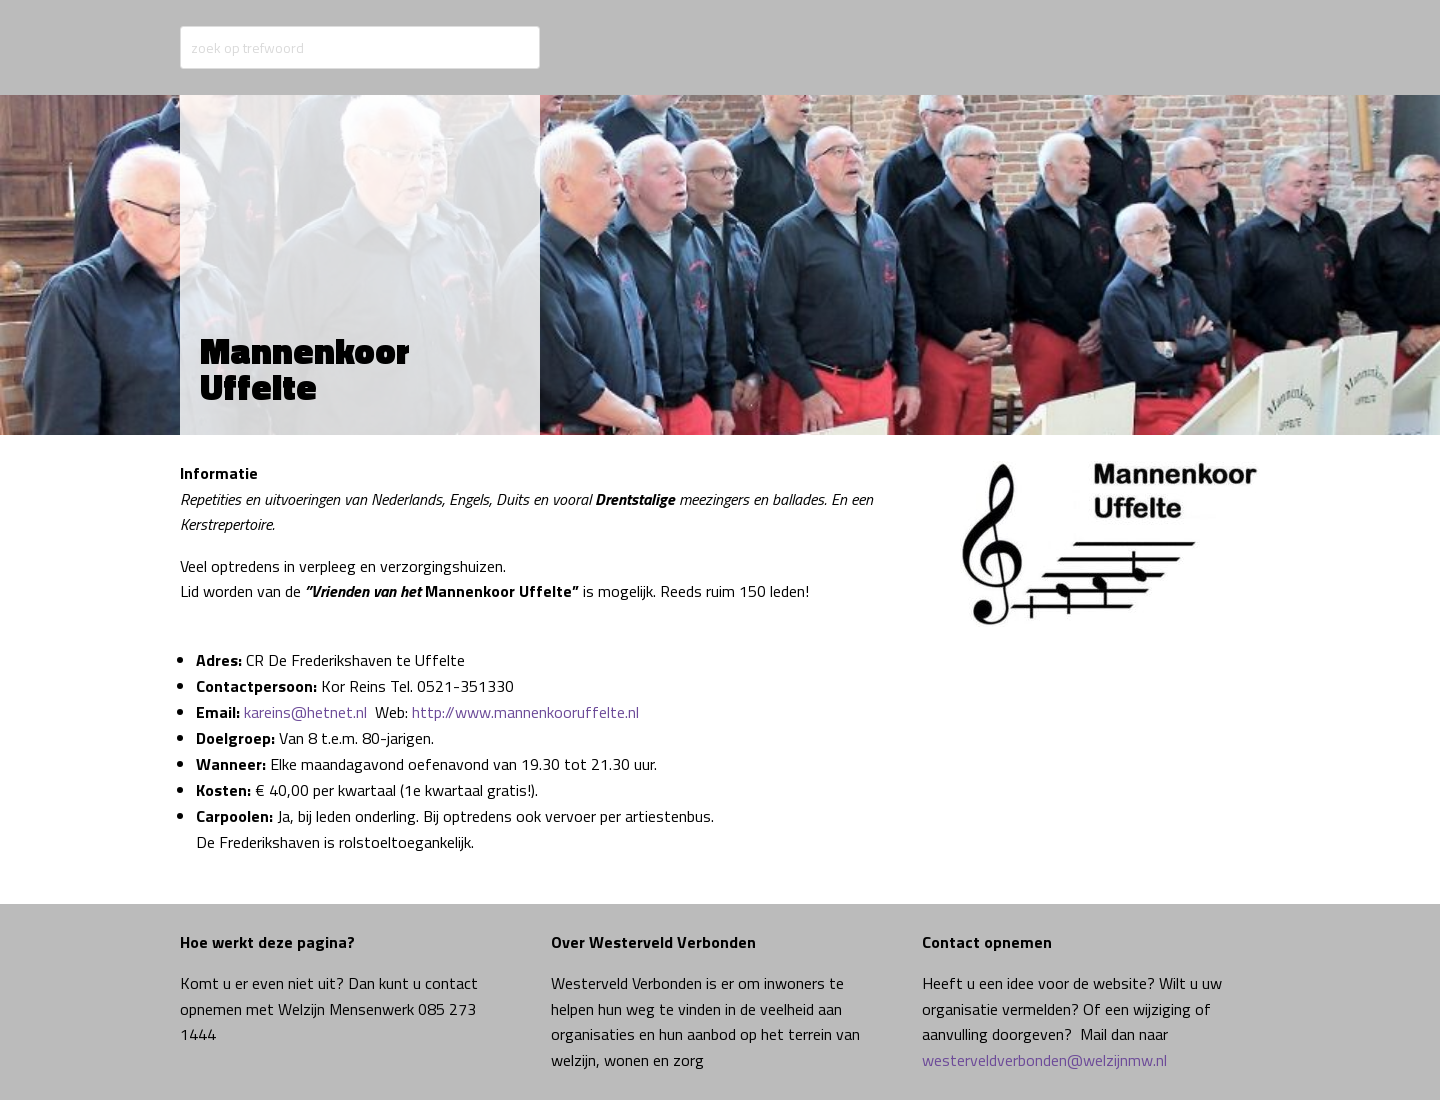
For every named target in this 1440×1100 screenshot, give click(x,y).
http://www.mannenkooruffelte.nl (525, 712)
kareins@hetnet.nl (305, 712)
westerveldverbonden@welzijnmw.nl (1044, 1060)
